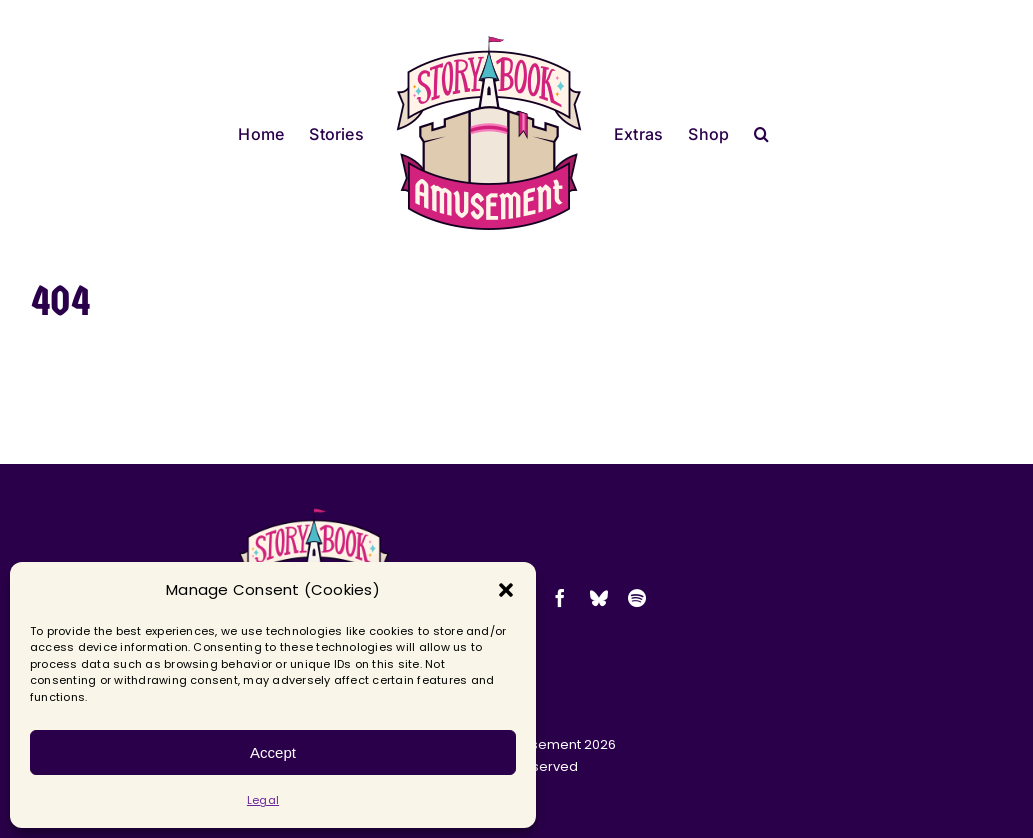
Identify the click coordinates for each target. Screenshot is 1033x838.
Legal (263, 800)
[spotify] (637, 598)
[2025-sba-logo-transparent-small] (314, 513)
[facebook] (560, 598)
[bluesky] (599, 598)
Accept (273, 752)
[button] (506, 590)
